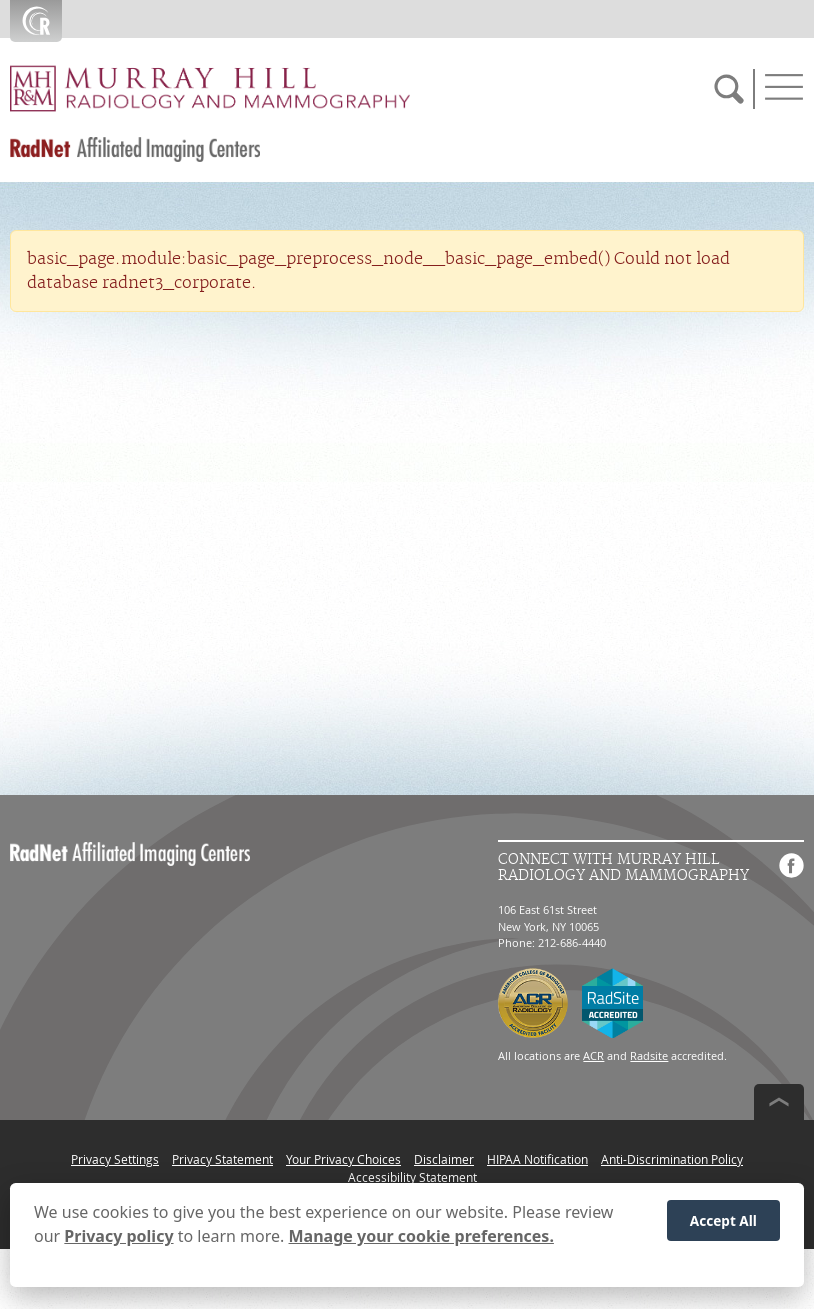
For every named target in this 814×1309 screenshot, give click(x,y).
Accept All (723, 1224)
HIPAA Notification (537, 1159)
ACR (593, 1055)
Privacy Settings (115, 1159)
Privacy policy (118, 1241)
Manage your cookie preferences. (421, 1241)
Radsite (649, 1055)
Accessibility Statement (412, 1177)
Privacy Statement (222, 1159)
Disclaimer (444, 1159)
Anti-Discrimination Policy (672, 1159)
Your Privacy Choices (343, 1159)
